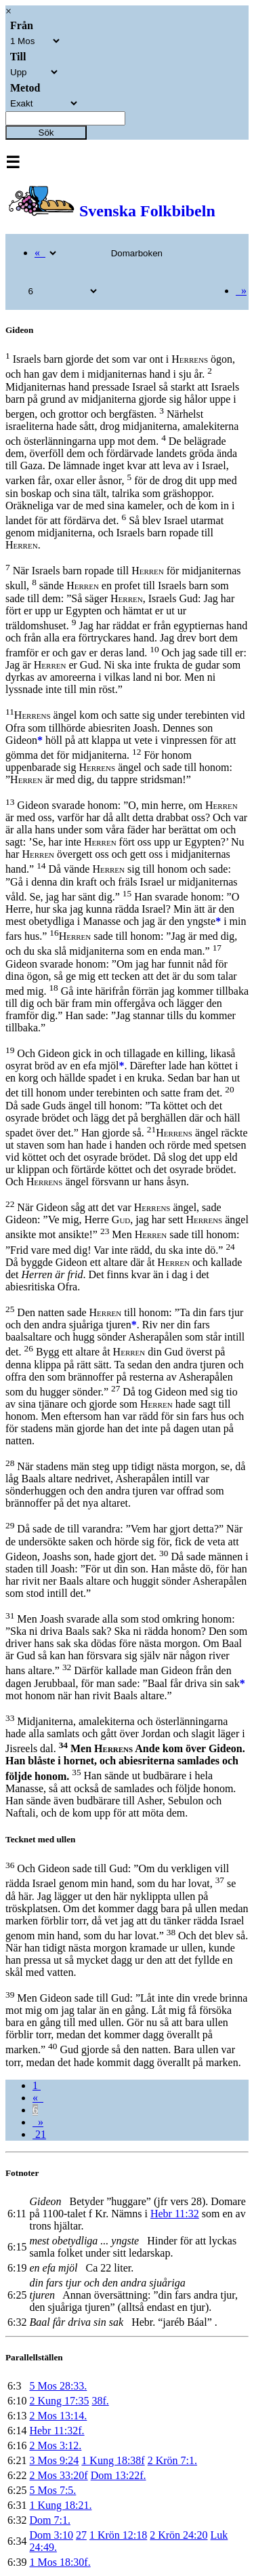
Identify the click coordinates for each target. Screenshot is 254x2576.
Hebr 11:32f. (56, 2430)
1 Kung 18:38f (112, 2460)
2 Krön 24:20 (178, 2535)
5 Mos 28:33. (58, 2386)
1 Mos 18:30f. (59, 2562)
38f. (99, 2400)
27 (81, 2535)
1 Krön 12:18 (118, 2535)
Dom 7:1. (49, 2520)
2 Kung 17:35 (59, 2400)
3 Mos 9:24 (54, 2460)
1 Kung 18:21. (60, 2505)
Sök (46, 132)
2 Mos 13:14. (58, 2415)
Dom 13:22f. (118, 2475)
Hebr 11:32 (174, 2213)
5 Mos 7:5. (52, 2490)
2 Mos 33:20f (58, 2475)
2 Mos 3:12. (55, 2445)
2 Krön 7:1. (172, 2460)
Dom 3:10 (50, 2535)
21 (39, 2134)
